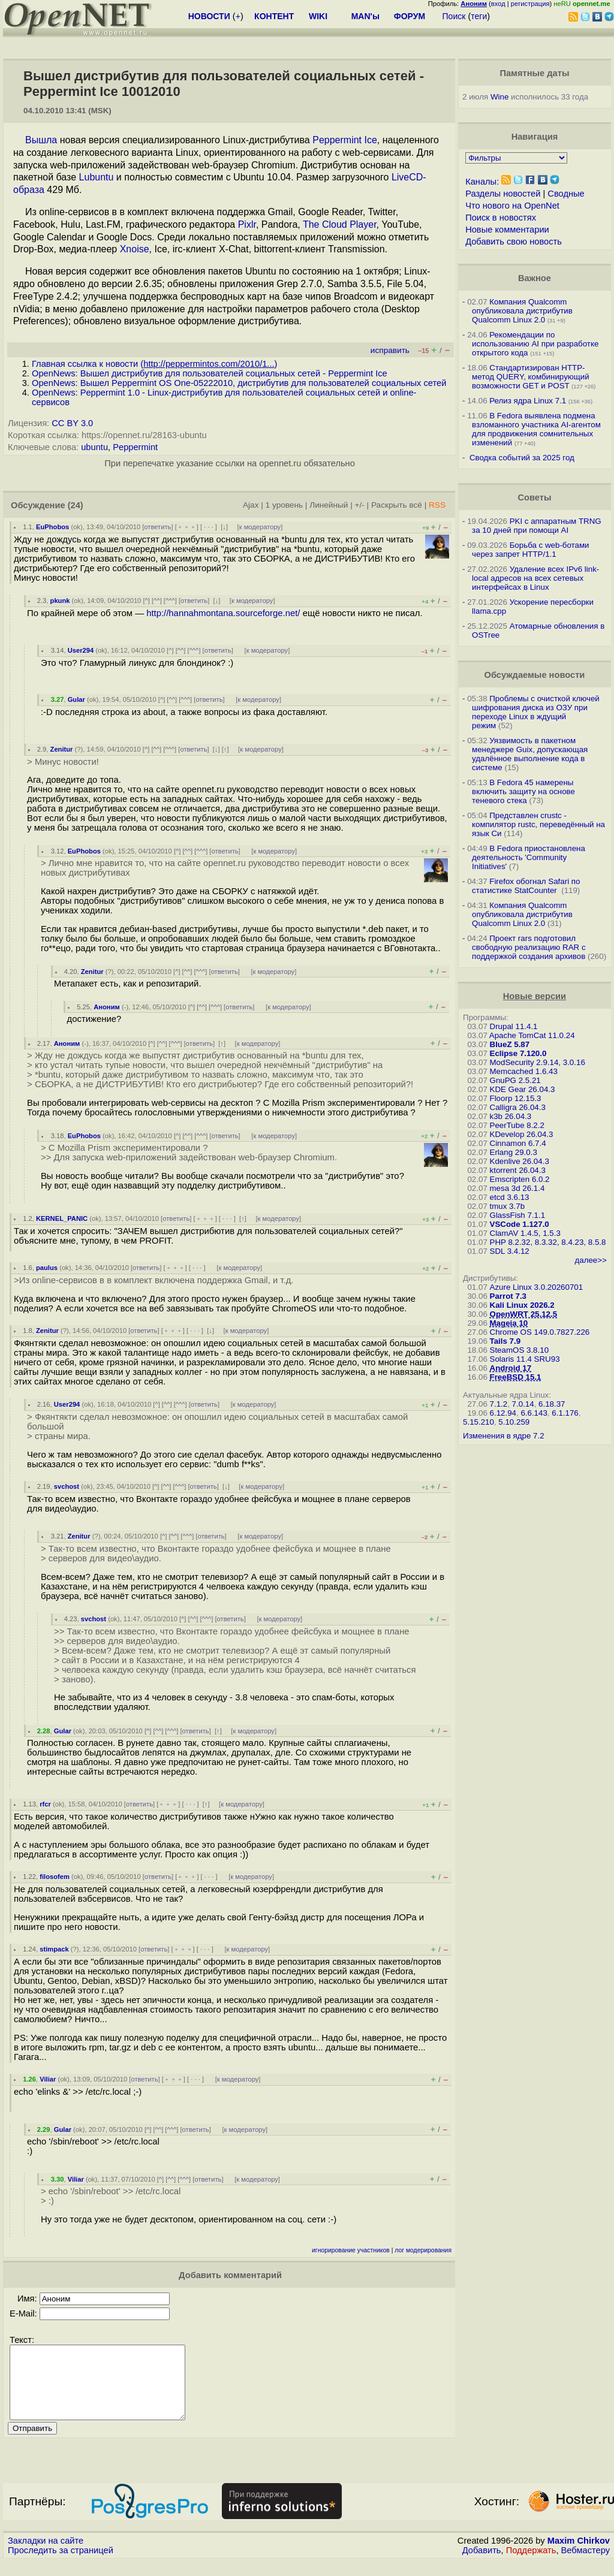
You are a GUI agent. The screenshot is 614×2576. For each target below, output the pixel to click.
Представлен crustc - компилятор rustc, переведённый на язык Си (538, 824)
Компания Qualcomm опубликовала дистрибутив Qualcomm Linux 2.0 (522, 310)
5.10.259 (513, 1421)
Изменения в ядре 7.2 (503, 1435)
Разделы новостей (502, 193)
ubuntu (94, 447)
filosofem (55, 1876)
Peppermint (135, 447)
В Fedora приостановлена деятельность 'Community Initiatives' (528, 857)
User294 (81, 650)
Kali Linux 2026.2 (522, 1305)
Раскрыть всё (396, 504)
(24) (75, 505)
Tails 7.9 (505, 1341)
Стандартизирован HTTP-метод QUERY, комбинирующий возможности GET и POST (530, 376)
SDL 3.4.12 (509, 1251)
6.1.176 (565, 1412)
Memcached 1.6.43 (524, 1071)
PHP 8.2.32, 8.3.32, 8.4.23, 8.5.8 (548, 1242)
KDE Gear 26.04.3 (522, 1089)
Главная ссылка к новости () (154, 364)
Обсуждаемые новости (534, 675)
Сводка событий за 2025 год (521, 457)
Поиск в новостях (500, 217)
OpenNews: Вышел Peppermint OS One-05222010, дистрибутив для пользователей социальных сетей (239, 383)
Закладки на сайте (45, 2555)
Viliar (48, 2079)
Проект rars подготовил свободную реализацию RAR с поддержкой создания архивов (529, 947)
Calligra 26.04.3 (518, 1107)
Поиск (454, 16)
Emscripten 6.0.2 (520, 1179)
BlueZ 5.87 (510, 1044)
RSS (437, 504)
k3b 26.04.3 (511, 1116)
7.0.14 (523, 1403)
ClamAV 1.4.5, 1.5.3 (525, 1233)
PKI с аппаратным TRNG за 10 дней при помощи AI (536, 526)
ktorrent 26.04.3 (518, 1170)
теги (479, 16)
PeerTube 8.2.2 (517, 1125)
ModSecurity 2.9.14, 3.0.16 (537, 1062)
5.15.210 (478, 1421)
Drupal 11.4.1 (514, 1026)
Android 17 (511, 1368)
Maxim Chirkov (578, 2555)
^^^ (170, 600)
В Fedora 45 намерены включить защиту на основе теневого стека (523, 791)
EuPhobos (52, 526)
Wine (499, 96)
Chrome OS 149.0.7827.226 (540, 1332)
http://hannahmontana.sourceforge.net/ (223, 613)
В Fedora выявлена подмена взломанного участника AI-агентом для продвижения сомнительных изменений (536, 429)
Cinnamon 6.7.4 (518, 1143)
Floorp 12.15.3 (515, 1098)
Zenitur (61, 749)
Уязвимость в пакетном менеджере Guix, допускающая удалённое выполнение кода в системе (530, 754)
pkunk (60, 600)
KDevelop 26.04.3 (521, 1134)
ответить (157, 526)
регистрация (530, 3)
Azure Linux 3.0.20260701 (536, 1287)
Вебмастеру (585, 2564)
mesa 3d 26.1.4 (517, 1188)
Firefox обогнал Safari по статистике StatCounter (526, 886)
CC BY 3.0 (72, 423)
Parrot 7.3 (508, 1296)
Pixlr (247, 224)
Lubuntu (96, 177)
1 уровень (284, 504)
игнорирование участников (351, 2250)
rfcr (45, 1804)
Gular (76, 699)
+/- (360, 504)
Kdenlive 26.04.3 (519, 1161)
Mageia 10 (509, 1323)
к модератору (260, 526)
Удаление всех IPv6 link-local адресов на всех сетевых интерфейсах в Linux (535, 578)
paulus (47, 1267)
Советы (534, 497)
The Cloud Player (340, 224)
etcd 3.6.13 (509, 1197)
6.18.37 (551, 1403)
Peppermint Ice (344, 140)
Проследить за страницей (60, 2564)
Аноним (107, 1007)
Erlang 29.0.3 (513, 1152)
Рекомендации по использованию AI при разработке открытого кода (535, 343)
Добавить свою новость (513, 241)
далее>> (590, 1260)
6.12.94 (503, 1412)
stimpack (54, 1949)
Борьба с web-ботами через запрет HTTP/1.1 (530, 550)
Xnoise (134, 249)
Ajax (251, 504)
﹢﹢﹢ (187, 526)
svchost (66, 1486)
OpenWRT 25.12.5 (524, 1314)
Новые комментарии (507, 229)
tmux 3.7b (507, 1206)
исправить (390, 350)
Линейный (328, 504)
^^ (157, 600)
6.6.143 (533, 1412)
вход (498, 3)
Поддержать (531, 2564)
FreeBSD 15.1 (515, 1377)
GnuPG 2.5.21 (515, 1080)
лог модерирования (423, 2250)
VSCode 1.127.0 (519, 1224)
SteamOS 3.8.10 (519, 1350)
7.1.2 (499, 1403)
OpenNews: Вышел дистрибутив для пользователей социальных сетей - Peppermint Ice (209, 373)
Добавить (481, 2564)
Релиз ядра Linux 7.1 (527, 400)
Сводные (565, 193)
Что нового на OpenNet (512, 205)
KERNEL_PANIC (62, 1218)
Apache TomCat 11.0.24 (532, 1035)
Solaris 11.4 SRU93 (525, 1359)
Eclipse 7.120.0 (518, 1053)
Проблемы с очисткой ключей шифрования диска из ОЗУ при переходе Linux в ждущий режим (536, 712)
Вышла (41, 140)
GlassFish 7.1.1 (518, 1215)
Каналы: (482, 181)
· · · (208, 526)
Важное (534, 278)
